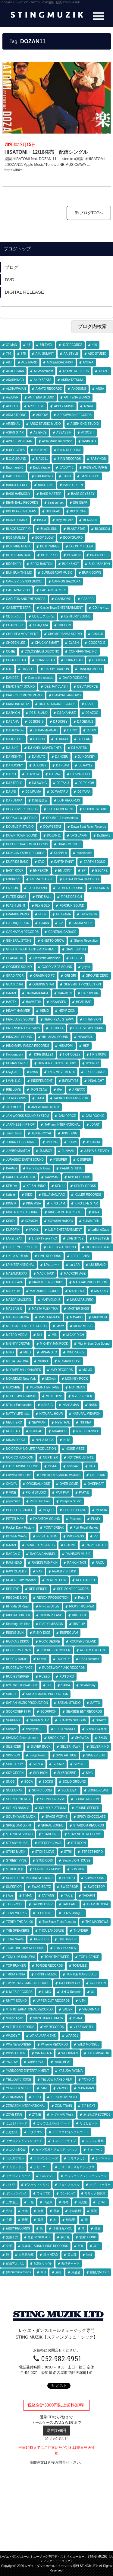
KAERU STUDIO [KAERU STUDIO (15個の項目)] (71, 1168)
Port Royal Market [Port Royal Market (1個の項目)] (86, 1527)
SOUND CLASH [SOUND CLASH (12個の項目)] (98, 1790)
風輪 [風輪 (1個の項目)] (58, 2272)
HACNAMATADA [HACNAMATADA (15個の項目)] (37, 993)
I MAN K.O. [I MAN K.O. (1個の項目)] (13, 1080)
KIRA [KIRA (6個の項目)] (95, 1212)
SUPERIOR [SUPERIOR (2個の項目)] (14, 1886)
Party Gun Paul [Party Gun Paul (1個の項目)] (40, 1501)
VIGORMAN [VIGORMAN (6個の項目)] (90, 2009)
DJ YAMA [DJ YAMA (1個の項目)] (83, 791)
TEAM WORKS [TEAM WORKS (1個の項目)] (16, 1913)
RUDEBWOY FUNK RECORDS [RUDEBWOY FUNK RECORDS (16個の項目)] (63, 1667)
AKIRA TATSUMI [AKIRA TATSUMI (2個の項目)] (72, 380)
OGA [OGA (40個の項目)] (92, 1466)
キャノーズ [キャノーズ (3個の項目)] (94, 2149)
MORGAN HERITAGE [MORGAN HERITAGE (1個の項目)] (44, 1387)
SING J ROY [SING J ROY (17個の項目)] (14, 1764)
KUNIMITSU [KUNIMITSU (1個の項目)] (91, 1221)
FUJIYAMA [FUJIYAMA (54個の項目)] (63, 914)
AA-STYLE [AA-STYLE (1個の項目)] (71, 353)
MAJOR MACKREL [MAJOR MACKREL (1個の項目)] (19, 1299)
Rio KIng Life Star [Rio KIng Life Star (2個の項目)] (18, 1624)
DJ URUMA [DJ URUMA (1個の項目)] (33, 791)
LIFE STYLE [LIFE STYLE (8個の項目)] (75, 1238)
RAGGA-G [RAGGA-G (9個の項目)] (13, 1554)
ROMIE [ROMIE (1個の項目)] (42, 1659)
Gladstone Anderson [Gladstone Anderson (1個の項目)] (46, 958)
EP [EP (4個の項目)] (84, 870)
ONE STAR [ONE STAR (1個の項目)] (97, 1475)
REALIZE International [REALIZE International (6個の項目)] (21, 1580)
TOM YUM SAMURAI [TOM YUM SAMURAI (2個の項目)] (20, 1957)
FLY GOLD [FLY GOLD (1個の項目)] (42, 905)
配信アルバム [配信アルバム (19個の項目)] (15, 2263)
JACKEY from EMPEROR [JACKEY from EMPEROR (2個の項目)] (71, 1098)
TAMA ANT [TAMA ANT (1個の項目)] (69, 1904)
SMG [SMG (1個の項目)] (89, 1773)
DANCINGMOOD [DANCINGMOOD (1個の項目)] (90, 669)
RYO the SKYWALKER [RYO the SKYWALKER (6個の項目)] (21, 1685)
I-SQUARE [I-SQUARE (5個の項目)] (13, 1072)
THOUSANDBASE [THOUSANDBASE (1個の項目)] (51, 1930)
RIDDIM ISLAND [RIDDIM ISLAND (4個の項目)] (51, 1615)
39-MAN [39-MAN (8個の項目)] (11, 345)
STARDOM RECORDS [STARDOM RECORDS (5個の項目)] (88, 1825)
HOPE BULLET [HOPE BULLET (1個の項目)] (43, 1054)
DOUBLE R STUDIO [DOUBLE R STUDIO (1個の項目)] (20, 826)
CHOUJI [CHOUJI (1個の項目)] (97, 634)
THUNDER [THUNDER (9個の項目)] (81, 1930)
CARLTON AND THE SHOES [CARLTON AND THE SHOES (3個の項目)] (26, 599)
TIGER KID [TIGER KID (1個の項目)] (41, 1939)
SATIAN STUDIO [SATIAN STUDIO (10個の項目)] (69, 1702)
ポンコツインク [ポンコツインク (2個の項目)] (16, 2193)
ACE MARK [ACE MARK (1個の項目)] (29, 362)
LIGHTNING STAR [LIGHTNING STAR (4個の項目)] (98, 1247)
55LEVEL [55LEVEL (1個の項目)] (46, 345)
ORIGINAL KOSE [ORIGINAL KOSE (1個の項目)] (38, 1483)
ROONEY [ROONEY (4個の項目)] (63, 1659)
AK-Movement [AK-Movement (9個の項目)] (43, 371)
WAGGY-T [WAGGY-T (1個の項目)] (13, 2035)
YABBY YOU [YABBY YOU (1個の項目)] (36, 2062)
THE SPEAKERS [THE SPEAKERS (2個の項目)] (17, 1930)
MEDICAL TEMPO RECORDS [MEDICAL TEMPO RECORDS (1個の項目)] (26, 1326)
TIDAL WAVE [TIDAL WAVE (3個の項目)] (15, 1939)
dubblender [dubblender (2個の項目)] (84, 853)
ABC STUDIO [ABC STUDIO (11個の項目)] (97, 353)
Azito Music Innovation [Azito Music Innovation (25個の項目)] (57, 441)
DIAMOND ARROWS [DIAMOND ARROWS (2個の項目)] (66, 695)
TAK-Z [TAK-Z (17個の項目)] (68, 1895)
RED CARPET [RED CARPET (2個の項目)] (85, 1580)
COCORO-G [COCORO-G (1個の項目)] (96, 642)
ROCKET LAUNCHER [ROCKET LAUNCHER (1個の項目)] (55, 1650)
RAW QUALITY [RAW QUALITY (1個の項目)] (16, 1571)
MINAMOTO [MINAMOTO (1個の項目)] (48, 1352)
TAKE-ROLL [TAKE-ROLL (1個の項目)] (14, 1904)
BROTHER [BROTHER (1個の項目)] (13, 564)
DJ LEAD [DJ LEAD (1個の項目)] (84, 739)
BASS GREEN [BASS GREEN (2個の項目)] (73, 485)
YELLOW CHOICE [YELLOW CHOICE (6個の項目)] (18, 2079)
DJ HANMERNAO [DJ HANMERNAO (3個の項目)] (45, 730)
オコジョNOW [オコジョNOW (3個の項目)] (15, 2149)
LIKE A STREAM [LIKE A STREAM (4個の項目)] (17, 1256)
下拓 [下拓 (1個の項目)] (31, 2202)
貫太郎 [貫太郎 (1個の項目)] (72, 2254)
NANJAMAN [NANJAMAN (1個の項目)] (70, 1405)
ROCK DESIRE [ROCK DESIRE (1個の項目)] (49, 1641)
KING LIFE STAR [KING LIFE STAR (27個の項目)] (86, 1203)
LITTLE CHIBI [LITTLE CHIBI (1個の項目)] (80, 1256)
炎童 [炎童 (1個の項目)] (97, 2228)
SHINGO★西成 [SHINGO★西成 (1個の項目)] (96, 1729)
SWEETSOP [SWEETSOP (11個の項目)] (96, 1886)
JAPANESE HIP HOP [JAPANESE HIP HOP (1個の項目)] (20, 1124)
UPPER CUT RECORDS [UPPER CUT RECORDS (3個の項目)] (53, 2000)
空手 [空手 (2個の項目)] (9, 2246)
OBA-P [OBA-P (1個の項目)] (52, 1466)
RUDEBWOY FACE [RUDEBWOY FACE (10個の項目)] (19, 1667)
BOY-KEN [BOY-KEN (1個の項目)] (73, 555)
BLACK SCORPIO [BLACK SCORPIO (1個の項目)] (18, 528)
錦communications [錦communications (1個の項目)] (18, 2272)
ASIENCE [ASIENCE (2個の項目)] (40, 432)
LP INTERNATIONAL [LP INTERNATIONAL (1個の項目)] (20, 1264)
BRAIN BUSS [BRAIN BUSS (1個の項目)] (99, 555)
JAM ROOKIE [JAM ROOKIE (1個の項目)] (95, 1115)
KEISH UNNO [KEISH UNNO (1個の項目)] (36, 1186)
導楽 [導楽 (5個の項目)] (56, 2211)
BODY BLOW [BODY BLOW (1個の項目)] (44, 537)
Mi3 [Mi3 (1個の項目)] (54, 1334)
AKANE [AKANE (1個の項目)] (104, 371)
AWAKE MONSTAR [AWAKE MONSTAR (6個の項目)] (19, 441)
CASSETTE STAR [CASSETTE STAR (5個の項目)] (18, 607)
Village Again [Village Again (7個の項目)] (15, 2018)
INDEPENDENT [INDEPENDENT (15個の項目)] (42, 1080)
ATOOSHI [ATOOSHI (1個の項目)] (87, 432)
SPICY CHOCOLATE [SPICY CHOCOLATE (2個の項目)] (91, 1816)
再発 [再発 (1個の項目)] (65, 2202)
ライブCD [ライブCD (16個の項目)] (43, 2193)
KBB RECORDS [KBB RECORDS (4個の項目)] (79, 1177)
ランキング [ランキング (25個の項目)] (67, 2193)
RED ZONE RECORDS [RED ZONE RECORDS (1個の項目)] (72, 1589)
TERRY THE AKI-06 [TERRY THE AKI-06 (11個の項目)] (19, 1921)
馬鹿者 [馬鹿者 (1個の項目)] (75, 2272)
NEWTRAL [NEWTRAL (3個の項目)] (62, 1422)
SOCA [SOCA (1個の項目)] (28, 1781)
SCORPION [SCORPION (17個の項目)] (48, 1711)
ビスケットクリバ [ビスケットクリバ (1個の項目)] (37, 2184)
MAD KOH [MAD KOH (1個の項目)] (13, 1291)
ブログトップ (17, 248)
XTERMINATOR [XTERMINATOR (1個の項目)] (98, 2053)
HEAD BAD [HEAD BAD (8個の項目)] (83, 1002)
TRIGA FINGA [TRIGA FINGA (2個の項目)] (15, 1974)
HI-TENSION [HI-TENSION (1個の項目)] (92, 1019)
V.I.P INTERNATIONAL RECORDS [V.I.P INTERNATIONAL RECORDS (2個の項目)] (29, 2009)
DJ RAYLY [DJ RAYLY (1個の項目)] (85, 765)
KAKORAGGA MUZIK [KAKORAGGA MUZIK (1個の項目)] (20, 1177)
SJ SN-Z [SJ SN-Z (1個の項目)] (58, 1764)
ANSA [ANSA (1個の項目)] (100, 388)
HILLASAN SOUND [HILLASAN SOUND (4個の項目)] (55, 1037)
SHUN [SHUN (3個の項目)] (103, 1737)
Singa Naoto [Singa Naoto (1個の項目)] (38, 1755)
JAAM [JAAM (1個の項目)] (40, 1098)
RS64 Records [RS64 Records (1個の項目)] (89, 1659)
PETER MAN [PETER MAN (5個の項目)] (15, 1518)
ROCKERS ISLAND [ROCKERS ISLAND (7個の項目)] (83, 1641)
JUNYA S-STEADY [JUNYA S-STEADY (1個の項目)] (96, 1151)
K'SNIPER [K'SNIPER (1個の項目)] (60, 1159)
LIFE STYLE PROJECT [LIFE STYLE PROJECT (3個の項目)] (22, 1247)
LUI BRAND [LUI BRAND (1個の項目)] (97, 1264)
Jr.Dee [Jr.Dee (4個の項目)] (72, 1142)
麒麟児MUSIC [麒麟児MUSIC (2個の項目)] (99, 2272)
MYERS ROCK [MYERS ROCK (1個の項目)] (82, 1396)
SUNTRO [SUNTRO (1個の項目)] (68, 1878)
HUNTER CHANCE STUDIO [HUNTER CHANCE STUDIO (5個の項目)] (57, 1063)
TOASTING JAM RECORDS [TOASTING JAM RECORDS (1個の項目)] (25, 1948)
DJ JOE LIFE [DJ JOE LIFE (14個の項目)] (15, 739)
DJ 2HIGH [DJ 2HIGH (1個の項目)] (13, 712)
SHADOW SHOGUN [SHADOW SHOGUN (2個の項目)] (72, 1720)
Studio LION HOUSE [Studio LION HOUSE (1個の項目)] (76, 1860)
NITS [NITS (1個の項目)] (66, 1440)
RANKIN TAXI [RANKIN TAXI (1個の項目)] (76, 1562)
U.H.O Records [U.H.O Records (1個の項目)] (71, 1992)
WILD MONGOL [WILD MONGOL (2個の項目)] (88, 2044)
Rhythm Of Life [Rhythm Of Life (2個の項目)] (49, 1606)
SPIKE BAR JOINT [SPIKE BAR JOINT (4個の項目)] (18, 1825)
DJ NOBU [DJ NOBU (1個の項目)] (61, 756)
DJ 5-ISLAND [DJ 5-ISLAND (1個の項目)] (39, 712)
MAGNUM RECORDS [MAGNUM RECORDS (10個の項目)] (44, 1291)
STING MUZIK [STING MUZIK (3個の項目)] (15, 1851)
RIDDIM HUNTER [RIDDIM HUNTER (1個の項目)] (18, 1615)
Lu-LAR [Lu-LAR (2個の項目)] (75, 1264)
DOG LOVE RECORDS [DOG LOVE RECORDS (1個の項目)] (22, 809)
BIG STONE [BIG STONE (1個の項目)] (78, 511)
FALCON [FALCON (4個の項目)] (12, 888)
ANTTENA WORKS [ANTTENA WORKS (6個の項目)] (77, 397)
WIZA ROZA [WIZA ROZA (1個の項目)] (43, 2053)
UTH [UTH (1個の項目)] (82, 2000)
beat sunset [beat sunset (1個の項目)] (56, 502)
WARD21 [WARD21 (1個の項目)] (72, 2035)
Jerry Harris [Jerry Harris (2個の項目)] (14, 1133)
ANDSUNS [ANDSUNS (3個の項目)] (78, 388)
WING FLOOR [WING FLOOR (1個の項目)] (15, 2053)
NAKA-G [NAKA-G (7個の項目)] (47, 1405)
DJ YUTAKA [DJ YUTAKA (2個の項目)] (14, 800)
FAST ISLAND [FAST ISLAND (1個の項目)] (37, 888)
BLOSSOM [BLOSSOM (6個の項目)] (102, 528)
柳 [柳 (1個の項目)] (86, 2219)
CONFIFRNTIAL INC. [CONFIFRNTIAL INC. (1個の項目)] (83, 651)
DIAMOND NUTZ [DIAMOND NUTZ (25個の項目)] (17, 704)
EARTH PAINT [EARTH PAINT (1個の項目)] (64, 861)
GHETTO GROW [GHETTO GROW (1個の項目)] (52, 940)
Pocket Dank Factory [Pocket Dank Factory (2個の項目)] (20, 1527)
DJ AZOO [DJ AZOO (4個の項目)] (92, 712)
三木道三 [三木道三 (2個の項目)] (12, 2202)
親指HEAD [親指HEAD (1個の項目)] (50, 2254)
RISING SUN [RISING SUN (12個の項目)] (15, 1632)
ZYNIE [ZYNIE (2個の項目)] (36, 2114)
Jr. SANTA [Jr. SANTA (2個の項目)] (93, 1142)
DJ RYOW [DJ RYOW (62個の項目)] (32, 774)
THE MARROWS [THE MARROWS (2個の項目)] (96, 1921)
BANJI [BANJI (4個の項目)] (66, 476)
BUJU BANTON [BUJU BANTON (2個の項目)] (99, 564)
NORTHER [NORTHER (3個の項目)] (50, 1457)
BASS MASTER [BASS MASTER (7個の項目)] (50, 493)
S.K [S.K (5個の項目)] (49, 1685)
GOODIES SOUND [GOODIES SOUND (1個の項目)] (19, 967)
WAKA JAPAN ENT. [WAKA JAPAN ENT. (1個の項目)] (43, 2035)
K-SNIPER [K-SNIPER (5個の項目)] (84, 1159)
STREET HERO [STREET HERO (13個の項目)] (92, 1851)
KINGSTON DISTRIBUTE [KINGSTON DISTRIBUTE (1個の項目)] (65, 1212)
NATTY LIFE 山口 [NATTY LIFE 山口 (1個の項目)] (18, 1413)
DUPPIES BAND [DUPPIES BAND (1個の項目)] (17, 861)
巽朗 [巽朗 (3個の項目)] (94, 2211)
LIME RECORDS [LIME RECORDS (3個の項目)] (49, 1256)
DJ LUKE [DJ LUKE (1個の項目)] (12, 748)
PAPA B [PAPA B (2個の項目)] (84, 1492)
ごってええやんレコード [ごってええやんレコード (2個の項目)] (53, 2123)
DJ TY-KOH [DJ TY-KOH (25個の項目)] (86, 783)
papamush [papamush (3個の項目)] (13, 1501)
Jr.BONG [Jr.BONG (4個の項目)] (52, 1142)
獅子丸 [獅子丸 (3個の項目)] (65, 2237)
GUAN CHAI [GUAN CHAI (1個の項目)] (14, 984)
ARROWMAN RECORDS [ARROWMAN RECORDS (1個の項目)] (74, 415)
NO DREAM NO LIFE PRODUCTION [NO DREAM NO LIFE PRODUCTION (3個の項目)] (31, 1448)
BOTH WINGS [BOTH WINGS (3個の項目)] (49, 546)
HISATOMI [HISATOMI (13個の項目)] (66, 1045)
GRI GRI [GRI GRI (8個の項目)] (70, 975)
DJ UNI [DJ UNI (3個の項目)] (11, 791)
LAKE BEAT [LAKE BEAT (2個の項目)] (14, 1238)
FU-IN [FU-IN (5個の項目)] (43, 914)
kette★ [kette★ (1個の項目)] (11, 1194)
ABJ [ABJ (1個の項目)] (8, 362)
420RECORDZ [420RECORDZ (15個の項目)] (72, 345)
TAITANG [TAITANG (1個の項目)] (48, 1895)
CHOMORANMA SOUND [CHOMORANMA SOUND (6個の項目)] (65, 634)
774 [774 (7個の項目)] (8, 353)
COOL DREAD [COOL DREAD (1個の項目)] (16, 660)
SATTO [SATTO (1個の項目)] (95, 1702)
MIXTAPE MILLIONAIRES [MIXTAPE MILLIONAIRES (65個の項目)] (23, 1370)
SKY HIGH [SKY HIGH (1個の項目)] (40, 1773)
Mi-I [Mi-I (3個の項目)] (39, 1334)
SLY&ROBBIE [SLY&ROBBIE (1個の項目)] (66, 1773)
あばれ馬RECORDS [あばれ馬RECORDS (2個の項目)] (97, 2114)
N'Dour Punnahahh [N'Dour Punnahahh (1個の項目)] (19, 1405)
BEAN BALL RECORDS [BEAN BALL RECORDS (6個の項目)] (22, 502)
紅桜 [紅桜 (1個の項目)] (81, 2246)
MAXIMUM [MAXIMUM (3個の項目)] (99, 1317)
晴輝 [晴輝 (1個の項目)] (25, 2219)
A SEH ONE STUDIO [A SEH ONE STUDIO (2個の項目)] (85, 423)
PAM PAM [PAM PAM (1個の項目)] (62, 1492)
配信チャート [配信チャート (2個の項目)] (70, 2263)
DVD (9, 279)
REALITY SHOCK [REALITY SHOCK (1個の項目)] (64, 1571)
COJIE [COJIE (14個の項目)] (10, 651)
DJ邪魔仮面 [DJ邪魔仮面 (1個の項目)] (40, 800)
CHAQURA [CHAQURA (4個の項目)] (40, 625)
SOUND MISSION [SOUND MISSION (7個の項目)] (86, 1799)
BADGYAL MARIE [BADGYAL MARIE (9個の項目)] (95, 467)
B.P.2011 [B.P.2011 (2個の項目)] (42, 458)
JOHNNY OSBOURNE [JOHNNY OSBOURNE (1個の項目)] (21, 1142)
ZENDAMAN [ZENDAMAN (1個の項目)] (14, 2097)
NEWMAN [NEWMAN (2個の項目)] (39, 1422)
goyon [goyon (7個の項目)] (86, 967)
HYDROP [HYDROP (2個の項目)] (92, 1063)
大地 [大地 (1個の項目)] (25, 2211)
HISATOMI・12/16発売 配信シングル (46, 152)
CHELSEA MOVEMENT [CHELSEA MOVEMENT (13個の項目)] (22, 634)
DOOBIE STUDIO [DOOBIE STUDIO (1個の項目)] (95, 809)
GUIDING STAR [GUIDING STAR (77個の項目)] (43, 984)
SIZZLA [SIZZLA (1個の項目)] (38, 1764)
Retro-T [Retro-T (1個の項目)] (83, 1597)
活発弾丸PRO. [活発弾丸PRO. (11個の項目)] (62, 2228)
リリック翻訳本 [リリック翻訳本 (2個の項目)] (95, 2193)
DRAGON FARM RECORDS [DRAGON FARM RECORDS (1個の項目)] (25, 853)
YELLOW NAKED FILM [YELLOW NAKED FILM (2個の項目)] (56, 2079)
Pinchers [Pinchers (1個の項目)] (75, 1518)
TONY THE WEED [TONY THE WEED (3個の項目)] (56, 1957)
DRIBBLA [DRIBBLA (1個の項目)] (60, 853)
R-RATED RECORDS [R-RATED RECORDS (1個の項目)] (40, 1545)
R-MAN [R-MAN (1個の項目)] (11, 1545)
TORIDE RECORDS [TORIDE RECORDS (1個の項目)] (49, 1965)
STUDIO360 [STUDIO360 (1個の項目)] (44, 1860)
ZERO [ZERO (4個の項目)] (37, 2097)
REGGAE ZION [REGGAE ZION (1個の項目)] (16, 1597)
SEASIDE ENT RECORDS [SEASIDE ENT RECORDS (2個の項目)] (84, 1711)
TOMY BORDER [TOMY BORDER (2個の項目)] (65, 1948)
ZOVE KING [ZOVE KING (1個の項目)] (14, 2114)
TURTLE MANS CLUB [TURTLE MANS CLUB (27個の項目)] (81, 1974)
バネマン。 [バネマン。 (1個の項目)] (47, 2176)
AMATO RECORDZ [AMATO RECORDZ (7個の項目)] (49, 388)
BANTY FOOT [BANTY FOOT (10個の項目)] (90, 476)
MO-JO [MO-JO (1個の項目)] (87, 1370)
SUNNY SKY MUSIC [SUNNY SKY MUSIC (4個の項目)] (47, 1869)
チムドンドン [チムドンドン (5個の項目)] (15, 2167)
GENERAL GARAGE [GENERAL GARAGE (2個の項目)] (62, 931)
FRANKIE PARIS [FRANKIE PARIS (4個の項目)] (17, 914)
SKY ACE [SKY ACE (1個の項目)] (80, 1764)
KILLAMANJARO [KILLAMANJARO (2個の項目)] (53, 1194)
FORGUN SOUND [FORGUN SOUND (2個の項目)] (71, 905)
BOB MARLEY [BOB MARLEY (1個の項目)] (16, 537)
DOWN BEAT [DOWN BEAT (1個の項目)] (52, 826)
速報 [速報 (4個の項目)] (89, 2254)
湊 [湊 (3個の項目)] (83, 2228)
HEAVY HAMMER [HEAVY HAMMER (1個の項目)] (18, 1010)
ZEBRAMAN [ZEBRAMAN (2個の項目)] (85, 2088)
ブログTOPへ (88, 213)
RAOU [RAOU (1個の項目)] (100, 1562)
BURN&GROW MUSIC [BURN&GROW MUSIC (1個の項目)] (57, 572)
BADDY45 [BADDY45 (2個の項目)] (66, 467)
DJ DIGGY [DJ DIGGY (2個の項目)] (60, 721)
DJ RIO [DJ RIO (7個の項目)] (11, 774)
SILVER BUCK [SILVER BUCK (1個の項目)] (40, 1746)
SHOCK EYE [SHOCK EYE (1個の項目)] (56, 1737)
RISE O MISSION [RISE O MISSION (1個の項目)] (51, 1624)
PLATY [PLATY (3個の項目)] (95, 1518)
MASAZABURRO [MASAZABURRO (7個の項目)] (81, 1299)
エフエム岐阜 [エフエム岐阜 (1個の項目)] (95, 2140)
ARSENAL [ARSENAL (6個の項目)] (13, 423)
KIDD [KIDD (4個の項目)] (29, 1194)
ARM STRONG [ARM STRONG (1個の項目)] (16, 415)
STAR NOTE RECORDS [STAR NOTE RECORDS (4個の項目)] (84, 1834)
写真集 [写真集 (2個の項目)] (82, 2202)
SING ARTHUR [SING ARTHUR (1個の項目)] (66, 1755)
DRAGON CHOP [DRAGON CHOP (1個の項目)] (69, 844)
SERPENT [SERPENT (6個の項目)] (13, 1720)
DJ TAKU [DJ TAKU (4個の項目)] (63, 783)
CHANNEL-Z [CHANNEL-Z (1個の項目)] (14, 625)
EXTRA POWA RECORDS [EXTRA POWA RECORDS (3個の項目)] (81, 879)
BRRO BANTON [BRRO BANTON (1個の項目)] (41, 564)
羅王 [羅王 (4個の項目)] (96, 2246)
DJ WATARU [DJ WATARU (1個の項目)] (59, 791)
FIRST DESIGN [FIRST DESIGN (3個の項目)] (71, 896)
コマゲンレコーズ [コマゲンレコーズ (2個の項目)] (46, 2158)
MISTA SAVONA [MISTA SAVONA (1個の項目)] (17, 1361)
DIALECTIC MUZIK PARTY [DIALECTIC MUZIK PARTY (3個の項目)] (24, 695)
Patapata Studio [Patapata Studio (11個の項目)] (70, 1501)
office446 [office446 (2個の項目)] (73, 1466)
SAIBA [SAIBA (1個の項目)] (65, 1685)
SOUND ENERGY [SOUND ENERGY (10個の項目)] (18, 1799)
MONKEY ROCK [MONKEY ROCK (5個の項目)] (76, 1378)
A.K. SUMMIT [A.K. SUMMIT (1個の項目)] (45, 353)
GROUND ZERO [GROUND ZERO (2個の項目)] (97, 975)
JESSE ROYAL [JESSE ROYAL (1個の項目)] (41, 1133)
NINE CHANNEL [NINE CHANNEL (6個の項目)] (87, 1431)
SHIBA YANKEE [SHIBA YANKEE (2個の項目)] (65, 1729)
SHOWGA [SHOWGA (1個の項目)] (82, 1737)
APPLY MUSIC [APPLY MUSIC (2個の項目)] (64, 406)
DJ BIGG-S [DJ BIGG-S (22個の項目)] (35, 721)
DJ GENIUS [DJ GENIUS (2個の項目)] (85, 721)
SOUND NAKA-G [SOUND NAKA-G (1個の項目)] (17, 1808)
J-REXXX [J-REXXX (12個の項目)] (78, 1089)
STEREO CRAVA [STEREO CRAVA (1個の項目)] (49, 1843)
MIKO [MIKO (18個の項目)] (10, 1352)
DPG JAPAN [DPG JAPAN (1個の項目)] (79, 835)
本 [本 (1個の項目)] (54, 2219)
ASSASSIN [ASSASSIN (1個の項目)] (63, 432)
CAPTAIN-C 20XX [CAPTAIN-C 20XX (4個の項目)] (18, 590)
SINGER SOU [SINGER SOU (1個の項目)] (95, 1755)
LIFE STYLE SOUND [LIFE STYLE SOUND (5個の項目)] (61, 1247)
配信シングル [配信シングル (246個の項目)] (43, 2263)
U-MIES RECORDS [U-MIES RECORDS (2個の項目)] (19, 1992)
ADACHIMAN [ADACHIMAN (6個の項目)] (15, 371)
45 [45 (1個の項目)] (28, 345)
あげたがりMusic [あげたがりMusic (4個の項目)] (62, 2114)
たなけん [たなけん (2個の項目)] (12, 2132)
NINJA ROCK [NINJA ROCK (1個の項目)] (45, 1440)
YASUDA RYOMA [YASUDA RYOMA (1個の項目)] (71, 2070)
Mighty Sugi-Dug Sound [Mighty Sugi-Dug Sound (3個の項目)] (94, 1343)
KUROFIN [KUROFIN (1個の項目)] (13, 1229)
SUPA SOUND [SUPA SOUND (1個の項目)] (94, 1878)
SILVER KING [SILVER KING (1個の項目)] (99, 1746)
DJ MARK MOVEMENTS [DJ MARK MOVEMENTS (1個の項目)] (44, 748)
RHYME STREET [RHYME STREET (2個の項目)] (18, 1606)
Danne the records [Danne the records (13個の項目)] (40, 677)
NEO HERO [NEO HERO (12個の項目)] (14, 1422)
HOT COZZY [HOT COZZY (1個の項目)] (71, 1054)
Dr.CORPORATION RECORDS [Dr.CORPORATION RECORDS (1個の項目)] (27, 844)
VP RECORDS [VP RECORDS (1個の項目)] (54, 2027)
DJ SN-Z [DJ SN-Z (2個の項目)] (55, 774)
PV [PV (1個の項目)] (96, 1536)
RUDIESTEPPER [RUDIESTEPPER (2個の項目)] (18, 1676)
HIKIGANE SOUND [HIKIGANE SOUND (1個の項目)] (19, 1037)
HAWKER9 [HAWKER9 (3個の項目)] (33, 1002)
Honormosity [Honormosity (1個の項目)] (14, 1054)
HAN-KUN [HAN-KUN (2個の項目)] (65, 993)
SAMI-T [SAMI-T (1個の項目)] (11, 1694)
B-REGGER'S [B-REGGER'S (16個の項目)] (15, 450)
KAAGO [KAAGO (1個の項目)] (11, 1168)
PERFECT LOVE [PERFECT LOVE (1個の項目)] (74, 1510)
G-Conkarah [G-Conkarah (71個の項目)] (88, 914)
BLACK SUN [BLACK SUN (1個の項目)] (49, 528)
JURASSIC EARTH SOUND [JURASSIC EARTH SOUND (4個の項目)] (25, 1159)
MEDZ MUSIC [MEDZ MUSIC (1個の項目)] (83, 1326)
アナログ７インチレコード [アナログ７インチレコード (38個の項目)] (24, 2140)
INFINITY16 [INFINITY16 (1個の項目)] (70, 1080)
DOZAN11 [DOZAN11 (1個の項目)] (54, 835)
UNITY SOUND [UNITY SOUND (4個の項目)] (16, 2000)
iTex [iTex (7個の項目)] (60, 1089)
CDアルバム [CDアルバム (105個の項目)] (101, 607)
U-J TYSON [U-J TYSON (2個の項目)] (98, 1983)
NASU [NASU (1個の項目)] (93, 1405)
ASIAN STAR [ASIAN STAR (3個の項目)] (15, 432)
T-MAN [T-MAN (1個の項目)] (27, 1895)
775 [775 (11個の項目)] (23, 353)
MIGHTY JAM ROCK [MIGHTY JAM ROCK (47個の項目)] (54, 1343)
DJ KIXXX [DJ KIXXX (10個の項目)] (61, 739)
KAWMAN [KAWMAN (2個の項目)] (51, 1177)
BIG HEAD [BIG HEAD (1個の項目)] (53, 511)
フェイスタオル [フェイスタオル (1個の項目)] (69, 2184)
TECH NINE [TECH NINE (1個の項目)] (44, 1913)
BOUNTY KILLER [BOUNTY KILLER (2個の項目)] (81, 546)
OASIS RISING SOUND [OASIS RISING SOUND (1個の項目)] (22, 1466)
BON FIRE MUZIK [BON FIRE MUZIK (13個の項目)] (18, 546)
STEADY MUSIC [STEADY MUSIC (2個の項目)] (17, 1843)
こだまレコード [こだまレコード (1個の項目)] (16, 2123)
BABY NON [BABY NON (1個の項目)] (98, 458)
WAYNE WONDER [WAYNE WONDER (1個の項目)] (18, 2044)
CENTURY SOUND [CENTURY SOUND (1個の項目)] (77, 616)
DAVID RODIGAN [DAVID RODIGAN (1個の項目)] (74, 677)
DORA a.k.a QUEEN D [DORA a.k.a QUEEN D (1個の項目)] (21, 818)
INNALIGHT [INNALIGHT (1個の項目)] (96, 1080)
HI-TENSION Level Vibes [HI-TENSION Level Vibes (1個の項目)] (23, 1028)
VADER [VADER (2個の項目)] (67, 2009)
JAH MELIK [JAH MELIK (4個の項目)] (14, 1107)
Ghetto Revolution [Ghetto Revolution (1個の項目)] (86, 940)
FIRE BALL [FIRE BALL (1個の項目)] (43, 896)
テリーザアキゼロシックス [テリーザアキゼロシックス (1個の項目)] (76, 2167)
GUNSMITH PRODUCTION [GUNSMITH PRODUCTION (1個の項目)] (82, 984)
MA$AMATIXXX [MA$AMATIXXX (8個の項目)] (16, 1273)
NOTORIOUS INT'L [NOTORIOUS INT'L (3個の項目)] (80, 1457)
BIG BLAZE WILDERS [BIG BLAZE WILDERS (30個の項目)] (21, 511)
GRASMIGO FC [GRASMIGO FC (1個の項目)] (44, 975)
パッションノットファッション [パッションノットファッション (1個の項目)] (85, 2176)
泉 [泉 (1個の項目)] (41, 2228)
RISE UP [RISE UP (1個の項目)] (79, 1624)
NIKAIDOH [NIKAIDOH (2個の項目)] (59, 1431)
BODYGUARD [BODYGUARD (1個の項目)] (73, 537)
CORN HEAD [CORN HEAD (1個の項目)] (73, 660)
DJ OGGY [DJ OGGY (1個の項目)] (39, 765)
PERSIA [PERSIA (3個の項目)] (101, 1510)
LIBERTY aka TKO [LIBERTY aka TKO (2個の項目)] (44, 1238)
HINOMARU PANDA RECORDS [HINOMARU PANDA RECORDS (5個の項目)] (27, 1045)
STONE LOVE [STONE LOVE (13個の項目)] (45, 1851)
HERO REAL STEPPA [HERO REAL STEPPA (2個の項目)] (59, 1019)
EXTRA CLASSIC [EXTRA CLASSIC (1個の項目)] (41, 879)
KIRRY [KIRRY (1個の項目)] (10, 1221)
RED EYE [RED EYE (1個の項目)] (12, 1589)
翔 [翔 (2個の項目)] (7, 2254)
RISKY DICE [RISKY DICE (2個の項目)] (42, 1632)
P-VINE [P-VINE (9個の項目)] (11, 1492)
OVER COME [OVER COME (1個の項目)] (69, 1483)
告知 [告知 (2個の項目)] (9, 2211)
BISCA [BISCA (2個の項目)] (41, 520)
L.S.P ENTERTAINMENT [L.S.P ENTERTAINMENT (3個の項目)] (65, 1229)
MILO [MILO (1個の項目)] (27, 1352)
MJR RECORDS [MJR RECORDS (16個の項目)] (62, 1370)
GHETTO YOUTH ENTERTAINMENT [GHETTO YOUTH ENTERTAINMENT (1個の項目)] (31, 949)
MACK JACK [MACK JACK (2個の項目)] (45, 1273)
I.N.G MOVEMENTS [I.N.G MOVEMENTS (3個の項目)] (61, 1072)
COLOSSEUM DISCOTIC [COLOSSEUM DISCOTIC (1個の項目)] (42, 651)
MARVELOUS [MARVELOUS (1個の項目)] (51, 1299)
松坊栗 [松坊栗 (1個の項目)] (70, 2219)
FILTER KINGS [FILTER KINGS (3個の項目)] (16, 896)
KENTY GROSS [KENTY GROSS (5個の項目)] (85, 1186)
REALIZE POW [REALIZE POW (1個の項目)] (56, 1580)
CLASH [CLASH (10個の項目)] (74, 642)
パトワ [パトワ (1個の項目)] (10, 2184)
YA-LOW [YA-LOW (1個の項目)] (12, 2062)
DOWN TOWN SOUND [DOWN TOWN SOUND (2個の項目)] (21, 835)
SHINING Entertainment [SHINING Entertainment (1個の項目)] (22, 1737)
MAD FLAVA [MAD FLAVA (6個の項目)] (14, 1282)
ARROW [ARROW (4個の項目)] (42, 415)
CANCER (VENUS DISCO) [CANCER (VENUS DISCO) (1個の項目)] (24, 581)
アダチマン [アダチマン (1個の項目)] (35, 2132)
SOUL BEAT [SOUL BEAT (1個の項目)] (69, 1790)
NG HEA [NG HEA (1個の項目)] (85, 1422)
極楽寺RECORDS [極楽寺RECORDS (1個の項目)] (18, 2228)
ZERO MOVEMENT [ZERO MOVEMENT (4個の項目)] (64, 2097)
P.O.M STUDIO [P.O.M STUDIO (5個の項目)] (36, 1492)
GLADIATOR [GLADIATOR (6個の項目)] (14, 958)
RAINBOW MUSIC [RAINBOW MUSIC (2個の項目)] (78, 1554)
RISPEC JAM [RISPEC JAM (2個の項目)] (69, 1632)
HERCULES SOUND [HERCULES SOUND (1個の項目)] (20, 1019)
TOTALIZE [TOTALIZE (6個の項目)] (80, 1965)
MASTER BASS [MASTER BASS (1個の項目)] (78, 1308)
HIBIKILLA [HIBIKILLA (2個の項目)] (56, 1028)
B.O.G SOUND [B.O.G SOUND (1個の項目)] (16, 458)
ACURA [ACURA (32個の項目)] (88, 362)
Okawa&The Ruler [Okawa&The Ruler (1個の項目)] (18, 1475)
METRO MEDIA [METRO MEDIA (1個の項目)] (16, 1334)
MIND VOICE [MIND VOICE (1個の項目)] (75, 1352)
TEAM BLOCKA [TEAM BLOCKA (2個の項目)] (97, 1904)
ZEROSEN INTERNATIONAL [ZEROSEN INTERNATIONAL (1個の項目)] (25, 2105)
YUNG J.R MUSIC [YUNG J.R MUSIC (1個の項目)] (18, 2088)
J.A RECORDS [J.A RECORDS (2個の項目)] (16, 1098)
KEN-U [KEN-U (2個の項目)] (59, 1186)
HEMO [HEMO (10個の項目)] (44, 1010)
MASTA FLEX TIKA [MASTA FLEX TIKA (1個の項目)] (45, 1308)
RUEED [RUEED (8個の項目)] (44, 1676)
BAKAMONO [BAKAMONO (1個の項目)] (44, 476)
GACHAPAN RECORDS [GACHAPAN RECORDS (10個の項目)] (22, 931)
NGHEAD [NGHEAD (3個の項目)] (36, 1431)
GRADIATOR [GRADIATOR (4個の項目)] (15, 975)
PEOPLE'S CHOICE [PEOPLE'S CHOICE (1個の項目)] (19, 1510)
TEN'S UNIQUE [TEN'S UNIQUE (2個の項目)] (72, 1913)
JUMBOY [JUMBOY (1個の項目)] (45, 1151)
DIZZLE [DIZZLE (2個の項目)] (90, 704)
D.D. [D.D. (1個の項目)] (9, 669)
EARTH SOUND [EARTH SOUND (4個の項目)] (94, 861)
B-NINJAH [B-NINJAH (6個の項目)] (89, 441)
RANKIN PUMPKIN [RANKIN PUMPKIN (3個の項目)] (45, 1562)
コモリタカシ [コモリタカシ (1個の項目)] (76, 2158)
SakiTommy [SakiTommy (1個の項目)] (88, 1685)
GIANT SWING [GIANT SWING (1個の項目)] (76, 949)
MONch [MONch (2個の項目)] (51, 1378)
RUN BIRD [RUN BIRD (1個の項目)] (66, 1676)
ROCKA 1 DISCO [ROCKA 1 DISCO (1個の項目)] (18, 1641)
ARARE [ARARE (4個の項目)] (89, 406)
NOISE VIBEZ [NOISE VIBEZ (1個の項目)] (75, 1448)
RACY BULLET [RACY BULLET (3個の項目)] (96, 1545)
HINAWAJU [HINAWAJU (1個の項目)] (85, 1037)
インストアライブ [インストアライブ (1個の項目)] (64, 2140)
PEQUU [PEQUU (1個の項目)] (48, 1510)
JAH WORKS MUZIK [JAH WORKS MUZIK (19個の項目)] (45, 1107)
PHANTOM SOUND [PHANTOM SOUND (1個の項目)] (46, 1518)
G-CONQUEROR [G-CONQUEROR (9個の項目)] (17, 923)
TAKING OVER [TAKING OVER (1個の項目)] (42, 1904)
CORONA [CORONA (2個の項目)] (98, 660)
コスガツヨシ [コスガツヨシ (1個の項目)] (15, 2158)
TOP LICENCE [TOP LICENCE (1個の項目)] (89, 1957)
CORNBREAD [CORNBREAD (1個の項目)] (45, 660)
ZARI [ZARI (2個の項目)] (43, 2088)
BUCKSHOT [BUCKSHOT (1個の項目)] (70, 564)
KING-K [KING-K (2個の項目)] (11, 1203)
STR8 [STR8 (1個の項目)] (68, 1851)
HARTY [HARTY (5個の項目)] (11, 1002)
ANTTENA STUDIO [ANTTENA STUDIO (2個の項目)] (41, 397)
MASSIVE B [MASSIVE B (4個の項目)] (14, 1308)
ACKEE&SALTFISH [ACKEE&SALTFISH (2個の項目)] (60, 362)
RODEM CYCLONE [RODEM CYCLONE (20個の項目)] (93, 1650)
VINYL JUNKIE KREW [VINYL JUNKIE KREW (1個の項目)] (48, 2018)
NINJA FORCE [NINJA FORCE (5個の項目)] (16, 1440)
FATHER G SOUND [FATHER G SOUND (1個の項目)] (70, 888)
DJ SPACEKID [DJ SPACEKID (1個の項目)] (80, 774)
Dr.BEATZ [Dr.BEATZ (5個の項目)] (103, 835)
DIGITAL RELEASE (24, 292)
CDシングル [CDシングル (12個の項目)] (14, 616)
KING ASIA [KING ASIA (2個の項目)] (33, 1203)
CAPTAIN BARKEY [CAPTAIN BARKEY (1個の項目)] (53, 590)
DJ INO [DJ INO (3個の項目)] (72, 730)
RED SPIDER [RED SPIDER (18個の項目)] (38, 1589)
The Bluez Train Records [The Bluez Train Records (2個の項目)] (59, 1921)
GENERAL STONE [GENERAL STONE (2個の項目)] (18, 940)
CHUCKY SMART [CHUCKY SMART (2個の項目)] (47, 642)
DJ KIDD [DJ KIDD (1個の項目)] (39, 739)
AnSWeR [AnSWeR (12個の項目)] (12, 397)
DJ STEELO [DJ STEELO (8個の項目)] (14, 783)
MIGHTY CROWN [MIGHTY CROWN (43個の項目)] (18, 1343)
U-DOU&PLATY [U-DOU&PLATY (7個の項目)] (69, 1983)
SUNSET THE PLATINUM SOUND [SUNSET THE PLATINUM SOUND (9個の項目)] (29, 1878)
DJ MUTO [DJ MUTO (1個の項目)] (38, 756)
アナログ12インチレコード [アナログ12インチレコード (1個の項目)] (70, 2132)
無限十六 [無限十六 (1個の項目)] (12, 2237)
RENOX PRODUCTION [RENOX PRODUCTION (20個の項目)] (53, 1597)
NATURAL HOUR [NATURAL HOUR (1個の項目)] (51, 1413)
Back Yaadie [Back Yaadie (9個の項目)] (41, 467)
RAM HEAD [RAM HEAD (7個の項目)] (14, 1562)
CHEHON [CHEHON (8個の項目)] (64, 625)
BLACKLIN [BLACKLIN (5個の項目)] (90, 520)
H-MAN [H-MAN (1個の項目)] (11, 993)
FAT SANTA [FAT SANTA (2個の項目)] (101, 888)
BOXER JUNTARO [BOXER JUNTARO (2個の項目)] (18, 555)
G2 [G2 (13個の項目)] (61, 923)
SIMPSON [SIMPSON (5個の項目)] (13, 1755)
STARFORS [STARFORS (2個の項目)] (50, 1834)
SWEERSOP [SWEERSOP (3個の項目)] (69, 1886)
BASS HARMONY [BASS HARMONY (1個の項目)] (18, 493)
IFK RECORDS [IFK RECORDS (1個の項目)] (95, 1072)
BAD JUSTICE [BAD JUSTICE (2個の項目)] (16, 476)
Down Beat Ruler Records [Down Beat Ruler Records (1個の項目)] (88, 826)
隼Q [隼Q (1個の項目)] (43, 2272)
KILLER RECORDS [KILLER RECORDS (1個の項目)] (88, 1194)
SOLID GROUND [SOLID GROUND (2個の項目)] (74, 1781)
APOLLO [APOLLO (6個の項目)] (12, 406)
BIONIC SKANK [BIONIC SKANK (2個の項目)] (16, 520)
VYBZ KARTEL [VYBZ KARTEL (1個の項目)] (84, 2027)
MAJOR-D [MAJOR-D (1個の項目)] (101, 1291)
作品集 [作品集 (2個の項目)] (47, 2202)
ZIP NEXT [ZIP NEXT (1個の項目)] (88, 2105)
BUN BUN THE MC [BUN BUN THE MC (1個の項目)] (19, 572)
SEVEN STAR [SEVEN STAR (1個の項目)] (39, 1720)
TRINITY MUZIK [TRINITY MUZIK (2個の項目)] (46, 1974)
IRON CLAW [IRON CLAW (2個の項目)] (38, 1089)
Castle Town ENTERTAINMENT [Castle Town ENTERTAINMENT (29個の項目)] (61, 607)
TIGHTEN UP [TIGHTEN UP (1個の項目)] (67, 1939)
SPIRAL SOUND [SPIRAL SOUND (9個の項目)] (52, 1825)
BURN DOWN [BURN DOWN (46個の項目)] (91, 572)
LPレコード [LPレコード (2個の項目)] (52, 1264)
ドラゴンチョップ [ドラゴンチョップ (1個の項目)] (18, 2176)
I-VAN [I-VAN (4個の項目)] (34, 1072)
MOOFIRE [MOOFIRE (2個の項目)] (13, 1387)
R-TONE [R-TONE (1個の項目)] (70, 1545)
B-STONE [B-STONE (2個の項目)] (41, 450)
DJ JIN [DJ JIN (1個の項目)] (91, 730)
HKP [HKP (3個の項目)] (86, 1045)
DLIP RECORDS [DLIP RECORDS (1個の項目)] (69, 800)
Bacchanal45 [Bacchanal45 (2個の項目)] (15, 467)
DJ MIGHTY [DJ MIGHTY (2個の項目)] (14, 756)
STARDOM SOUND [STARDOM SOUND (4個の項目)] (19, 1834)
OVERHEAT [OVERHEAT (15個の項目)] (96, 1483)
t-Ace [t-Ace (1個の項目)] (9, 1895)
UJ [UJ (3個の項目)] (93, 1992)
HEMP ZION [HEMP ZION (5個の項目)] (67, 1010)
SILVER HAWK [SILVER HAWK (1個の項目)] (70, 1746)
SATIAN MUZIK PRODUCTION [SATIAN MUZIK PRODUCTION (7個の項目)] (27, 1702)
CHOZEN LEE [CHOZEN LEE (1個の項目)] (15, 642)
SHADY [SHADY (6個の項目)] (101, 1720)
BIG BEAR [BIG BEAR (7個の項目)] (80, 502)
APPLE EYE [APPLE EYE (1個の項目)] (36, 406)
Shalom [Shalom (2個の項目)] (11, 1729)
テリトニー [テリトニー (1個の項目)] (41, 2167)
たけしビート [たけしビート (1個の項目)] (89, 2123)
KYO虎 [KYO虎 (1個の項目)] (34, 1229)
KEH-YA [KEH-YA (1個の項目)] (11, 1186)
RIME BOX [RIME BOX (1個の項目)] (79, 1615)
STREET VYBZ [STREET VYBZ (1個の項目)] (16, 1860)
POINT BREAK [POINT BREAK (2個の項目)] (54, 1527)
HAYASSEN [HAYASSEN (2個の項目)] (58, 1002)
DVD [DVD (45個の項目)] (41, 861)
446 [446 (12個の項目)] (94, 345)
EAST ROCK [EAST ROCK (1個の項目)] (15, 870)
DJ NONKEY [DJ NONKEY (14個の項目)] (86, 756)
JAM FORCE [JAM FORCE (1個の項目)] (67, 1115)
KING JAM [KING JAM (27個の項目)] (58, 1203)
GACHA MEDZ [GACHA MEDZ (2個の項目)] (82, 923)
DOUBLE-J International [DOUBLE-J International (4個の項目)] (62, 818)
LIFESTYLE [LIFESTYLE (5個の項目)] (101, 1238)
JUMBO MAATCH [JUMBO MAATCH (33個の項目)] (18, 1151)
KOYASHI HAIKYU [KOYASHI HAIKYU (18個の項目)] (60, 1221)
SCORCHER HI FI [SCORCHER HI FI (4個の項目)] (18, 1711)
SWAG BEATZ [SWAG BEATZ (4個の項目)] (41, 1886)
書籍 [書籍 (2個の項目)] (40, 2219)
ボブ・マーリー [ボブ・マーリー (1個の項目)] (100, 2184)
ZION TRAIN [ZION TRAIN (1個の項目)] (63, 2105)
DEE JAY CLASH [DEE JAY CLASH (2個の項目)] (55, 686)
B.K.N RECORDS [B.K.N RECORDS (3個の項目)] (69, 450)
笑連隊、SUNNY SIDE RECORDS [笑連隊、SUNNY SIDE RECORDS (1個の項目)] (45, 2246)
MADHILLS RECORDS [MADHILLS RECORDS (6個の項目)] (47, 1282)
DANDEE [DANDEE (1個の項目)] (12, 677)
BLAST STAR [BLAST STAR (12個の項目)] (76, 528)
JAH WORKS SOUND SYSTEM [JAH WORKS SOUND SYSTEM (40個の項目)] (27, 1115)
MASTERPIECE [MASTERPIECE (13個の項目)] (49, 1317)
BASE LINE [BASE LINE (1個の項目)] (46, 485)
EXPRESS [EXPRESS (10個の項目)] (13, 879)
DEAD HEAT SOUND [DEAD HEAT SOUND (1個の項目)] (20, 686)
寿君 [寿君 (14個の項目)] (40, 2211)
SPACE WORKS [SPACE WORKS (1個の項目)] (56, 1816)
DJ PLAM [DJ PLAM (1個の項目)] (62, 765)
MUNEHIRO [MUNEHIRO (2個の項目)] (54, 1396)
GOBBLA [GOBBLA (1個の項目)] (76, 958)
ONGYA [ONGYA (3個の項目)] (11, 1483)
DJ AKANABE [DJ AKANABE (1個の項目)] (66, 712)
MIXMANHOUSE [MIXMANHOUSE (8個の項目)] (69, 1361)
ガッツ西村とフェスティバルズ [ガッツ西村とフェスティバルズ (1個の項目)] (56, 2149)
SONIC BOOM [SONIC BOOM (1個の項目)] (42, 1790)
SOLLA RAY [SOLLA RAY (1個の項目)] (14, 1790)
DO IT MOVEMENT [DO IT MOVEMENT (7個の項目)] (60, 809)
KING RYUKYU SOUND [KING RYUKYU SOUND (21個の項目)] (22, 1212)
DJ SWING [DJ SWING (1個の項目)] (39, 783)
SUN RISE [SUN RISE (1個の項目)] (78, 1869)
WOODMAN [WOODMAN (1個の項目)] (69, 2053)
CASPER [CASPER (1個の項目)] (87, 599)
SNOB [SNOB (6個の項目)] (10, 1781)
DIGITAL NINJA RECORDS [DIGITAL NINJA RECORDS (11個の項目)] (57, 704)
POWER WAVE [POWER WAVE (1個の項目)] (16, 1536)
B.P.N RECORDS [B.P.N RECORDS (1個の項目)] (69, 458)
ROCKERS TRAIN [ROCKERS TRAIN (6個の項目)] (18, 1650)
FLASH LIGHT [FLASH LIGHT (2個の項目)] (15, 905)
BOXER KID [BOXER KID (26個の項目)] (49, 555)
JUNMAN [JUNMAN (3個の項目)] (68, 1151)
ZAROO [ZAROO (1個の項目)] (62, 2088)
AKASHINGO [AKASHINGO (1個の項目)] (15, 380)
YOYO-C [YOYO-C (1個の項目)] (88, 2079)
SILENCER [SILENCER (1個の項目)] (13, 1746)
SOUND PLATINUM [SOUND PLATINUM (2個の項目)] (52, 1808)
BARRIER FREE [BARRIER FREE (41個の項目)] (17, 485)
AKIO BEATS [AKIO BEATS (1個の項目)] (43, 380)
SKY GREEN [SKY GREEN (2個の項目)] (15, 1773)
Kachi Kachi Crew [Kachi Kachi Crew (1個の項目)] (38, 1168)
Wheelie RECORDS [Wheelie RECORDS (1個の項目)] (54, 2044)
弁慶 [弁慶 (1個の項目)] (9, 2219)
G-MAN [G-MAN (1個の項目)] (44, 923)
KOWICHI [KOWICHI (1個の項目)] (31, 1221)
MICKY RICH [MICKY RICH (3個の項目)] (75, 1334)
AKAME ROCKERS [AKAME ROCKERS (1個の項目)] (76, 371)
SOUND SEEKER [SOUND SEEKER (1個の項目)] (87, 1808)
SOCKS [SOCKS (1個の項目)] (47, 1781)
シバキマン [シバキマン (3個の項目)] (103, 2158)
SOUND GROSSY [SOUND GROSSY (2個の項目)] (52, 1799)
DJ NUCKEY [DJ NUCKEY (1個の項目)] (14, 765)
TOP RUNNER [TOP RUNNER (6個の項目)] (16, 1965)
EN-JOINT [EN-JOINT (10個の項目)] (65, 870)
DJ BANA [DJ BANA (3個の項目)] (12, 721)
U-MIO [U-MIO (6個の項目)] (46, 1992)
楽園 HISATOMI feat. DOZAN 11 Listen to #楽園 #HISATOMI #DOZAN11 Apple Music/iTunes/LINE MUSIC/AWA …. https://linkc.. (55, 164)
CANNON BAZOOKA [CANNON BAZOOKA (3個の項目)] (66, 581)
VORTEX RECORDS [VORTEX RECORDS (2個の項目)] (20, 2027)
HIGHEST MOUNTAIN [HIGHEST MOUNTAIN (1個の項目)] (88, 1028)
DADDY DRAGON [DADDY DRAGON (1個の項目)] (56, 669)
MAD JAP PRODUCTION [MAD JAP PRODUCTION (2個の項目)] (90, 1282)
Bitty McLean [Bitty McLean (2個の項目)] (65, 520)
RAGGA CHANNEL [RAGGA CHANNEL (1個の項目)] (43, 1554)
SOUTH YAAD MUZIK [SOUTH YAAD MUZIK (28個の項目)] (21, 1816)
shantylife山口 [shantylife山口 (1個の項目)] (35, 1729)
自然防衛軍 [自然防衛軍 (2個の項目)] (26, 2254)
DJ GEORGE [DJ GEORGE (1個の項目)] (15, 730)
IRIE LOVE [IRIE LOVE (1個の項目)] (13, 1089)
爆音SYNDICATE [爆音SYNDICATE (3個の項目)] (39, 2237)
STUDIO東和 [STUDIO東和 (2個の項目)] (15, 1869)
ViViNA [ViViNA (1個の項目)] (77, 2018)
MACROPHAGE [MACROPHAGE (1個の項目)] (75, 1273)
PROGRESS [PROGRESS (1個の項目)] (75, 1536)
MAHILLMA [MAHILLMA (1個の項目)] (76, 1291)
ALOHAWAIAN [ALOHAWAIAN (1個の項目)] (16, 388)
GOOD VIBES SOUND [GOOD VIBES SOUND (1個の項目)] (57, 967)
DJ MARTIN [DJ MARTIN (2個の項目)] (79, 748)
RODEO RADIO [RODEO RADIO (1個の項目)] (16, 1659)
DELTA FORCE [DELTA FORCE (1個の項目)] (87, 686)
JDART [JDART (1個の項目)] (95, 1124)
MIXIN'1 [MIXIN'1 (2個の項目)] (43, 1361)
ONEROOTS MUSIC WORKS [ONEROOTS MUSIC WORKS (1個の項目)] (60, 1475)
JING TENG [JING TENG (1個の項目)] (69, 1133)
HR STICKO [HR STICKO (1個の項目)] (98, 1054)
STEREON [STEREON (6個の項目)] (78, 1843)
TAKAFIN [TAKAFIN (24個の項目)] (88, 1895)
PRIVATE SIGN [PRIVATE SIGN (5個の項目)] (46, 1536)
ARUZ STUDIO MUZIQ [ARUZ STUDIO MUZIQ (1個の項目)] (45, 423)
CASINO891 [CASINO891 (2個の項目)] (63, 599)
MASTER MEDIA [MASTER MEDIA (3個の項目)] (17, 1317)
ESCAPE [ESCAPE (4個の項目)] (101, 870)
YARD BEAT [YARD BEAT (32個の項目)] (62, 2062)
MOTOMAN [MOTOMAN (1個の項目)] (77, 1387)
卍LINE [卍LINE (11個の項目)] (101, 2202)
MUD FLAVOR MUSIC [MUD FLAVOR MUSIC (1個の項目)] (21, 1396)
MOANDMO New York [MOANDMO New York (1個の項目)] (21, 1378)
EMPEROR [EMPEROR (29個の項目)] (41, 870)
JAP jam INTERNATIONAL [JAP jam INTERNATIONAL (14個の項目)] (62, 1124)
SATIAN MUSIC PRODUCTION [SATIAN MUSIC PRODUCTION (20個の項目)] (47, 1694)
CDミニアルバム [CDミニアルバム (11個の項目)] (43, 616)
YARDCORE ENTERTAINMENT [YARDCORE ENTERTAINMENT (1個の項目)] (27, 2070)
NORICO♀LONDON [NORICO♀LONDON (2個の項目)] (19, 1457)
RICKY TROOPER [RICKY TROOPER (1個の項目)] (81, 1606)
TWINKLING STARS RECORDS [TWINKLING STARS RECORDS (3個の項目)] (27, 1983)
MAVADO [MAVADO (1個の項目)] (76, 1317)
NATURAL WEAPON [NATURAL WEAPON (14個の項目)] (87, 1413)
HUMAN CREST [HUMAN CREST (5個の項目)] (17, 1063)
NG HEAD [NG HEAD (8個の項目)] (13, 1431)
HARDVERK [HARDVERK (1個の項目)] (89, 993)
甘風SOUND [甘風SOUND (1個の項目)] (87, 2237)
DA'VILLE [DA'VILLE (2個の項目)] (28, 669)
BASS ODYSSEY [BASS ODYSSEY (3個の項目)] (83, 493)
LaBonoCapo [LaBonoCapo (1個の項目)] (100, 1229)
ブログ (11, 267)
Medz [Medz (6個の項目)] (60, 1326)
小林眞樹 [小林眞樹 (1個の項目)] (75, 2211)
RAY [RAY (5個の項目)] (39, 1571)
